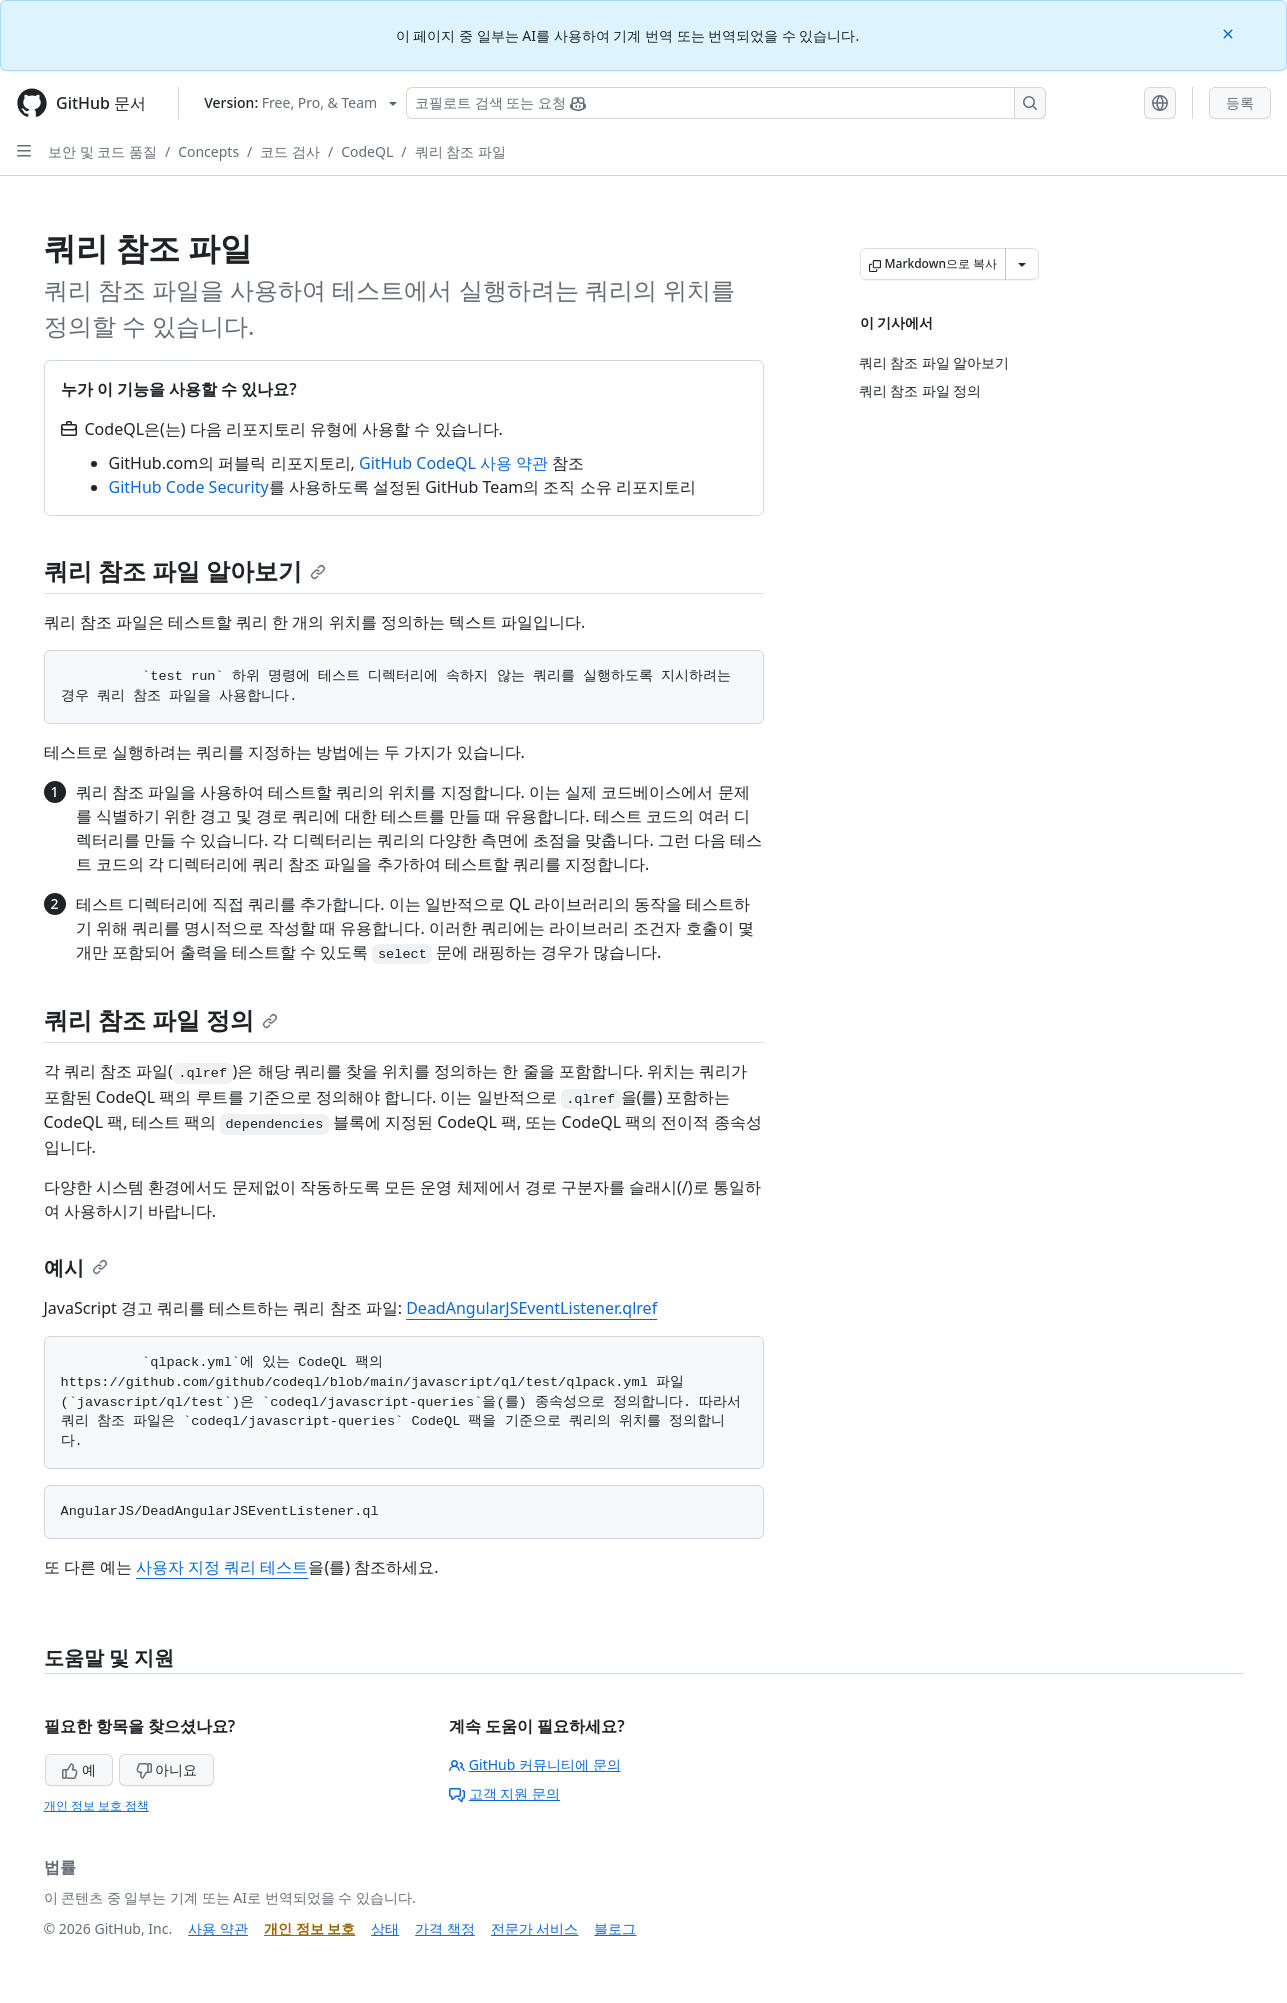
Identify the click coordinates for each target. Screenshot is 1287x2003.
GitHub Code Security (189, 487)
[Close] (1230, 32)
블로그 (615, 1928)
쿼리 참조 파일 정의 (161, 1019)
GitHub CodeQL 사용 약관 (453, 463)
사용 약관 (218, 1928)
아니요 (167, 1769)
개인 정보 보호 (309, 1928)
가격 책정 (445, 1928)
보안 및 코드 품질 (102, 151)
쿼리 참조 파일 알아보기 (185, 570)
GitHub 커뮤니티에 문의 (535, 1764)
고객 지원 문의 (504, 1793)
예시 (76, 1267)
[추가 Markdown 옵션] (1022, 264)
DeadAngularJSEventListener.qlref (531, 1308)
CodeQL (367, 151)
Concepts (208, 151)
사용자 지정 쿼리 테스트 (222, 1567)
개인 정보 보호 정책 (96, 1805)
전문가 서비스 (535, 1928)
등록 (1240, 102)
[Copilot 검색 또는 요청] (726, 103)
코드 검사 (290, 151)
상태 (385, 1928)
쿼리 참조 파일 (460, 151)
